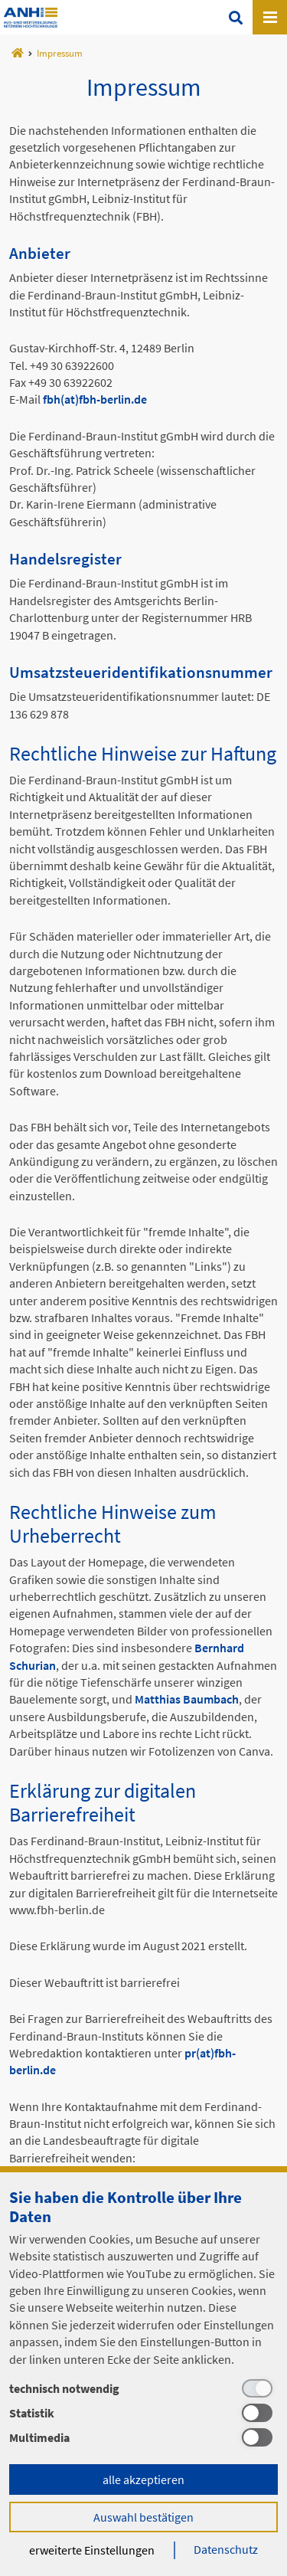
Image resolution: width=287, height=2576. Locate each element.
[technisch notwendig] (143, 2388)
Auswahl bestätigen (143, 2517)
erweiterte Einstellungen (92, 2550)
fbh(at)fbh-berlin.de (95, 399)
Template (30, 17)
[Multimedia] (143, 2437)
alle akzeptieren (143, 2479)
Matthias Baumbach (187, 1699)
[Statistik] (143, 2413)
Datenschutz (226, 2549)
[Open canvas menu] (270, 17)
